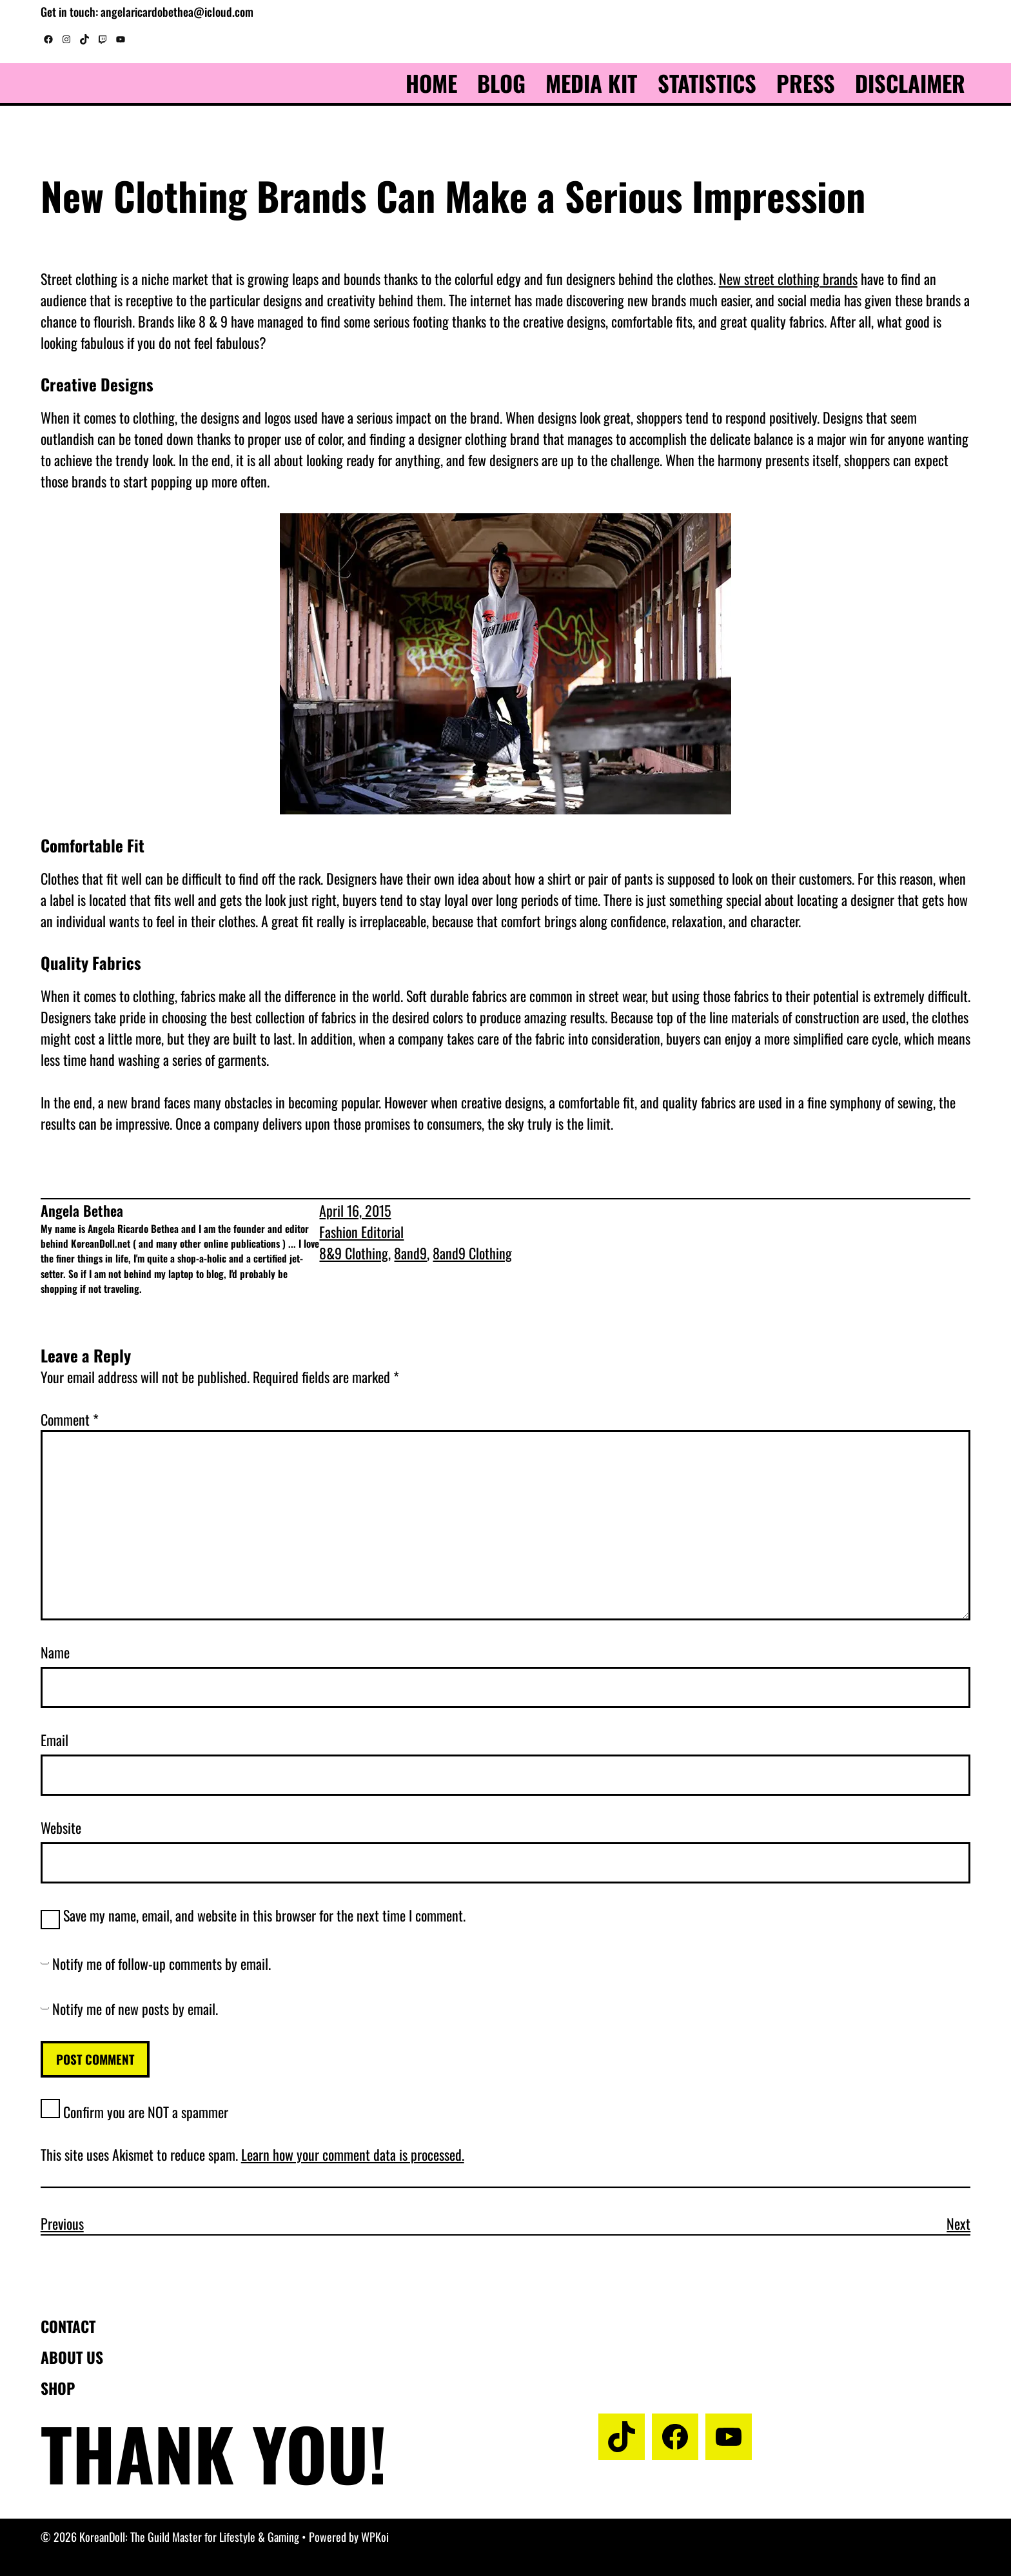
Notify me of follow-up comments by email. (161, 1963)
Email (54, 1739)
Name (55, 1652)
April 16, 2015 (355, 1210)
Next (958, 2223)
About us (72, 2357)
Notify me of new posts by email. (135, 2008)
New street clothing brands (788, 278)
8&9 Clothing (353, 1253)
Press (805, 82)
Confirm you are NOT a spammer (134, 2111)
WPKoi (375, 2536)
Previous (62, 2223)
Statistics (707, 82)
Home (431, 82)
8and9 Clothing (472, 1253)
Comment (70, 1419)
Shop (58, 2388)
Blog (501, 82)
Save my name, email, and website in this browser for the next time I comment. (264, 1915)
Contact (68, 2326)
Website (61, 1827)
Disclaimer (910, 82)
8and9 (410, 1253)
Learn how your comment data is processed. (352, 2154)
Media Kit (591, 82)
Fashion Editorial (361, 1231)
